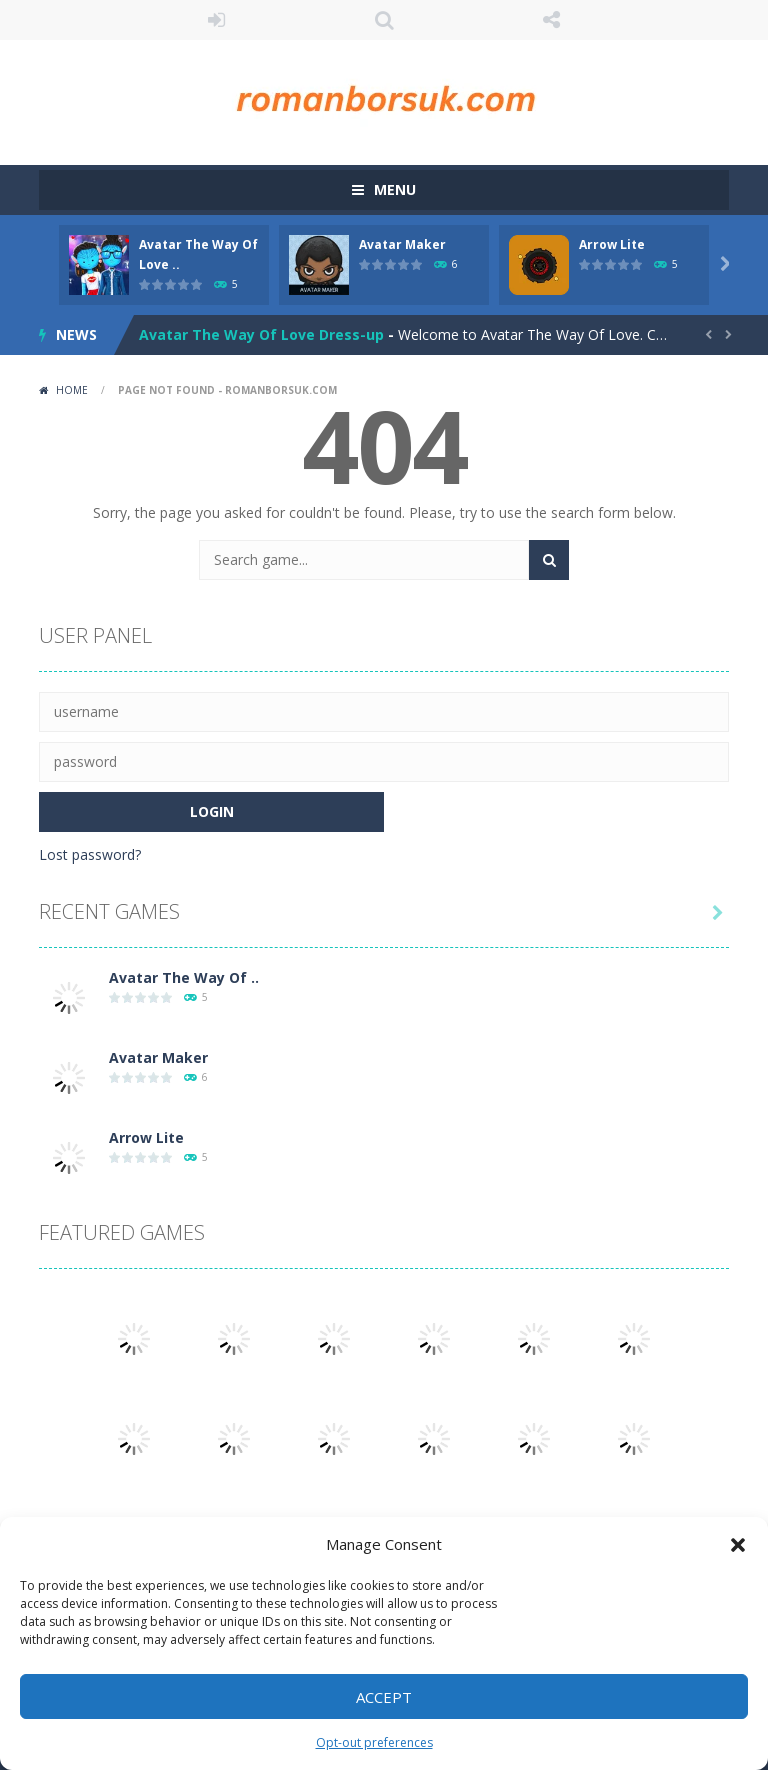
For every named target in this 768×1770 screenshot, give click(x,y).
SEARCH (384, 20)
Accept (384, 1697)
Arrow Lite (612, 244)
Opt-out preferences (374, 1742)
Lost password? (90, 854)
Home (72, 390)
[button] (738, 1545)
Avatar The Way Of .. (184, 977)
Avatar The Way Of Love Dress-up (261, 334)
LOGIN (217, 20)
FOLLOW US (552, 20)
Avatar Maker (402, 244)
